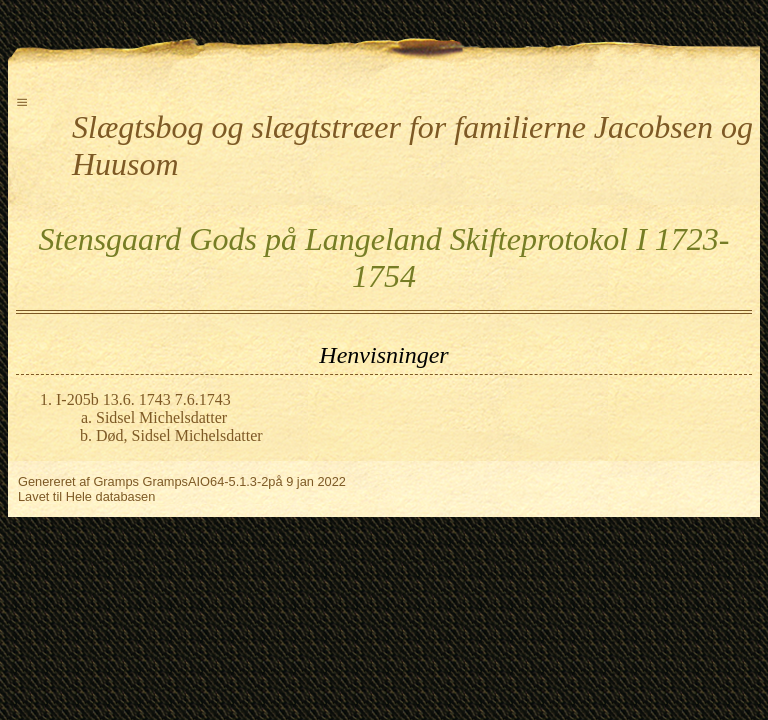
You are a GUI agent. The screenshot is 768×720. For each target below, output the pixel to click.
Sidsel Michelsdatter (161, 417)
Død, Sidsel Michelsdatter (179, 435)
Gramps (116, 481)
